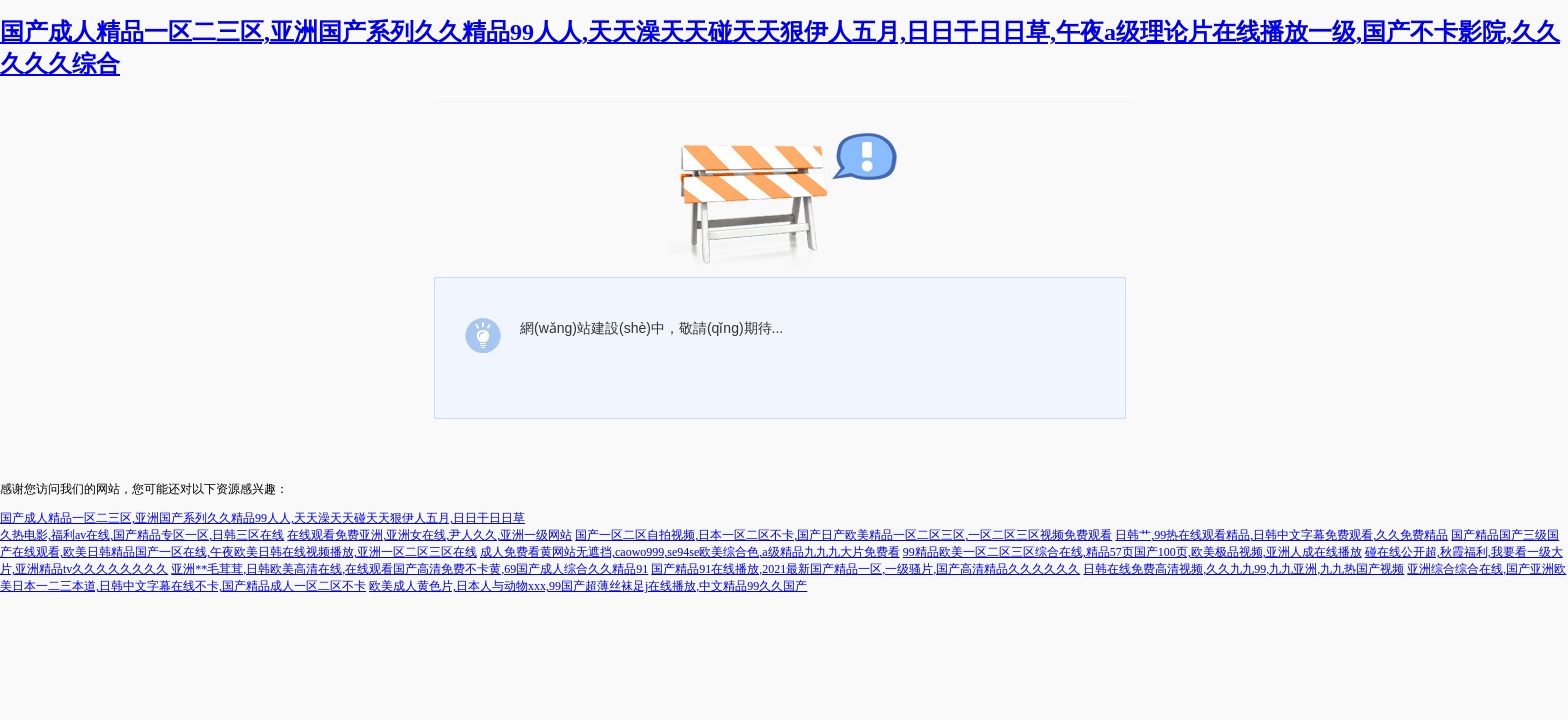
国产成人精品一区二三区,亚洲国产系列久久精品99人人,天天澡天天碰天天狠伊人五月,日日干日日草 (262, 518)
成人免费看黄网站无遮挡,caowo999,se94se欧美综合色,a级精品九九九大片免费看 (690, 552)
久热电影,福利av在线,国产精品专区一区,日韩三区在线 (142, 535)
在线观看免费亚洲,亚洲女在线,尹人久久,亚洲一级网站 (429, 535)
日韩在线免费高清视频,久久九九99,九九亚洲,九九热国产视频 (1243, 569)
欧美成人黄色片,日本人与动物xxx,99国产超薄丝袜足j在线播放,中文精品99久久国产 (588, 586)
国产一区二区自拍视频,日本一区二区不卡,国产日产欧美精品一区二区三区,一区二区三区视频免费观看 (843, 535)
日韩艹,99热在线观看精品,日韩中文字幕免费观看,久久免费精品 (1281, 535)
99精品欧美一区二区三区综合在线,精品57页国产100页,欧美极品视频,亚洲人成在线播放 (1132, 552)
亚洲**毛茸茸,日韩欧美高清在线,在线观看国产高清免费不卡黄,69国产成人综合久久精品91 (409, 569)
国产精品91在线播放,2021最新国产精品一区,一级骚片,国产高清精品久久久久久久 (865, 569)
